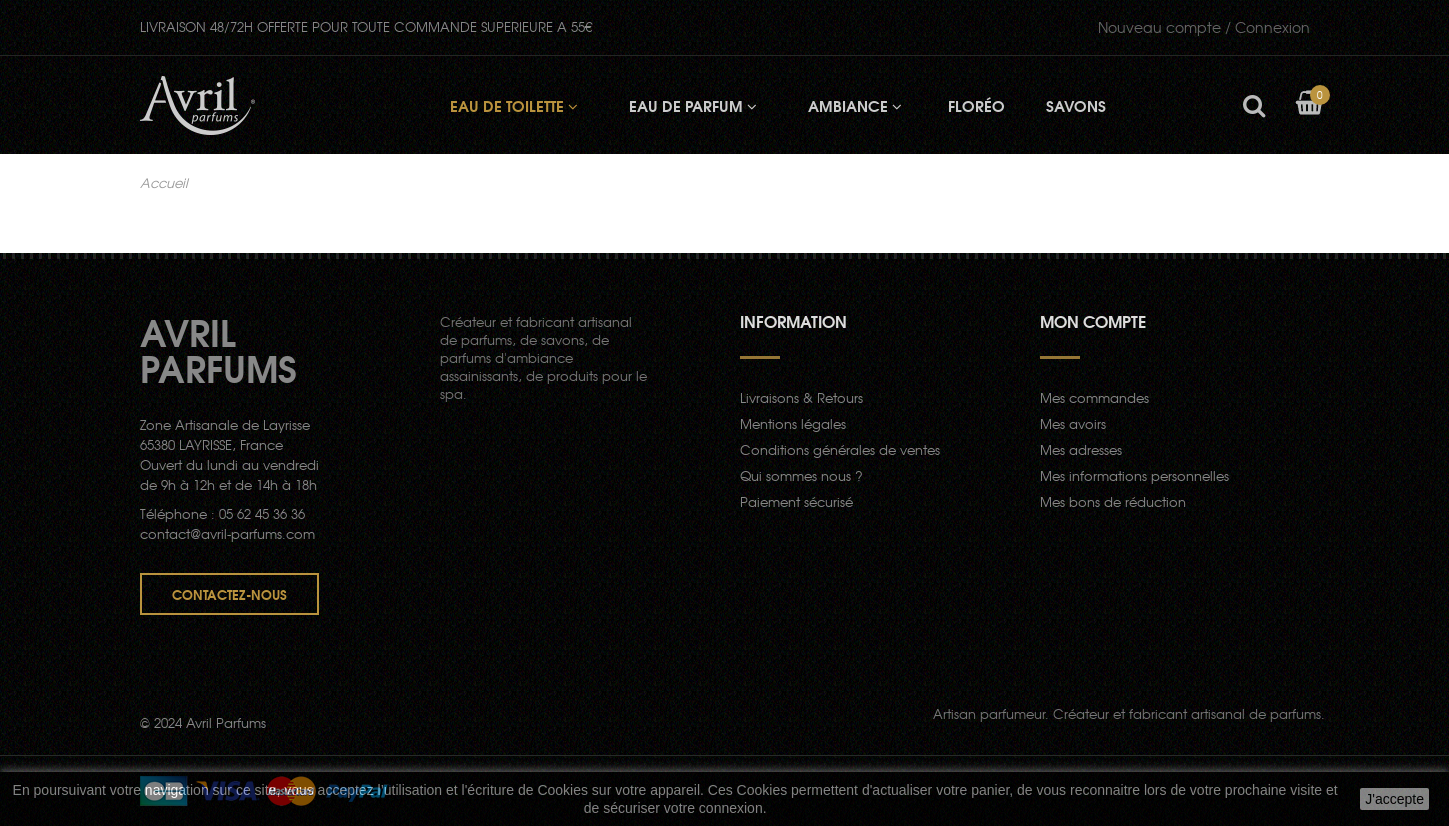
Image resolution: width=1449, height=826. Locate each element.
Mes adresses (1081, 449)
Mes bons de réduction (1113, 501)
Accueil (164, 183)
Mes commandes (1094, 397)
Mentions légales (793, 423)
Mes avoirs (1073, 423)
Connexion (1204, 27)
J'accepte (1394, 799)
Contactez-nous (229, 594)
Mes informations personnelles (1134, 475)
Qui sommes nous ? (801, 475)
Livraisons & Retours (801, 397)
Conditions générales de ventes (840, 449)
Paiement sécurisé (796, 501)
